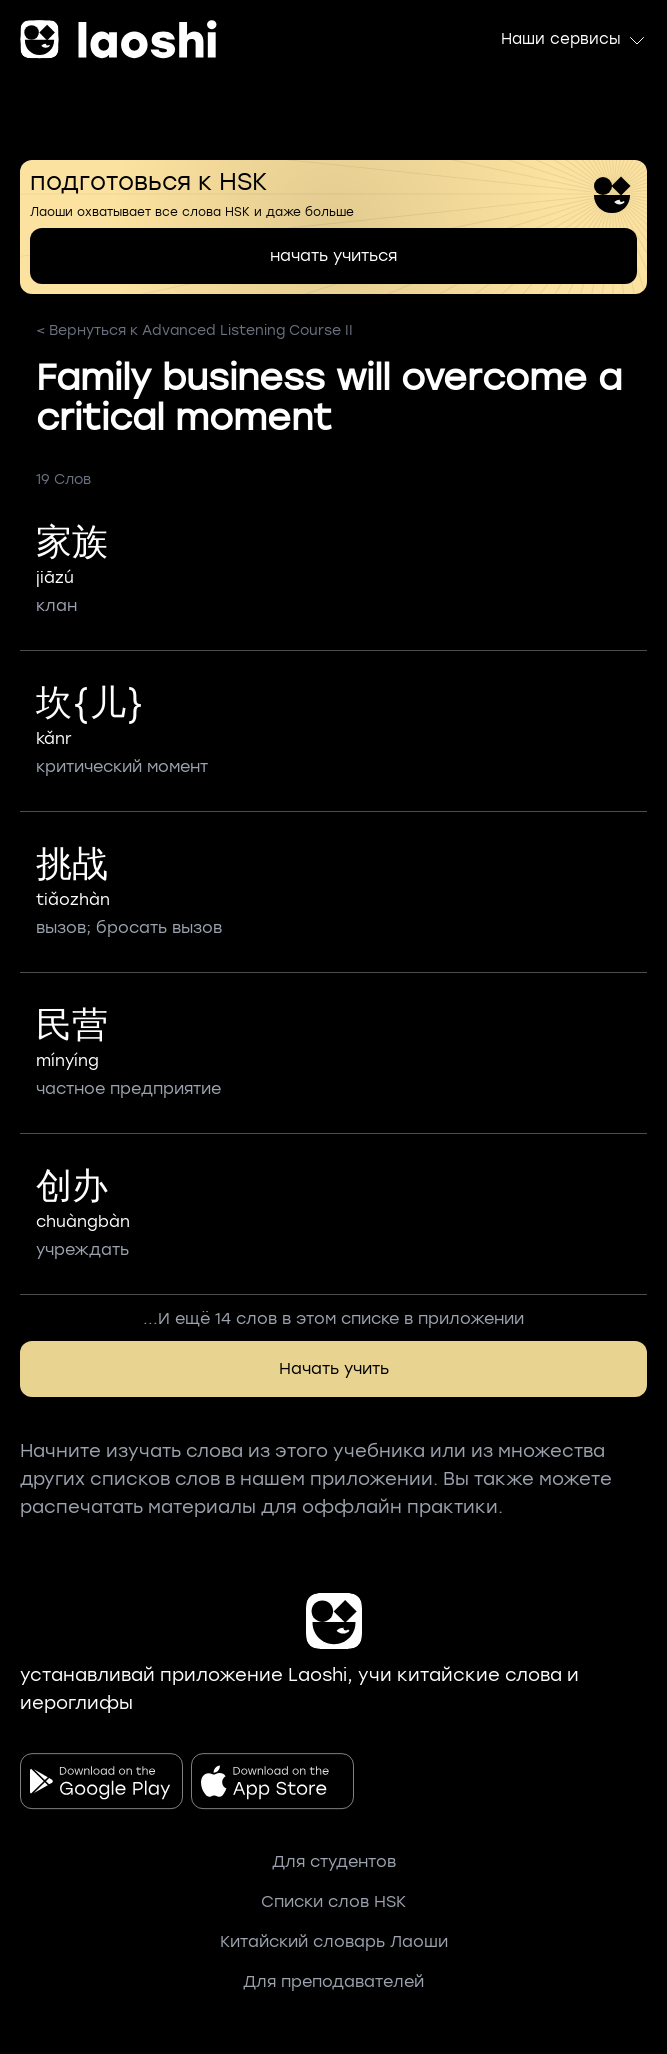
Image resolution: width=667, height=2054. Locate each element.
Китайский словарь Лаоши (334, 1941)
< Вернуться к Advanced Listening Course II (194, 330)
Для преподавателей (333, 1981)
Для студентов (334, 1861)
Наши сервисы (574, 40)
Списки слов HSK (333, 1901)
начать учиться (333, 255)
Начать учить (334, 1368)
